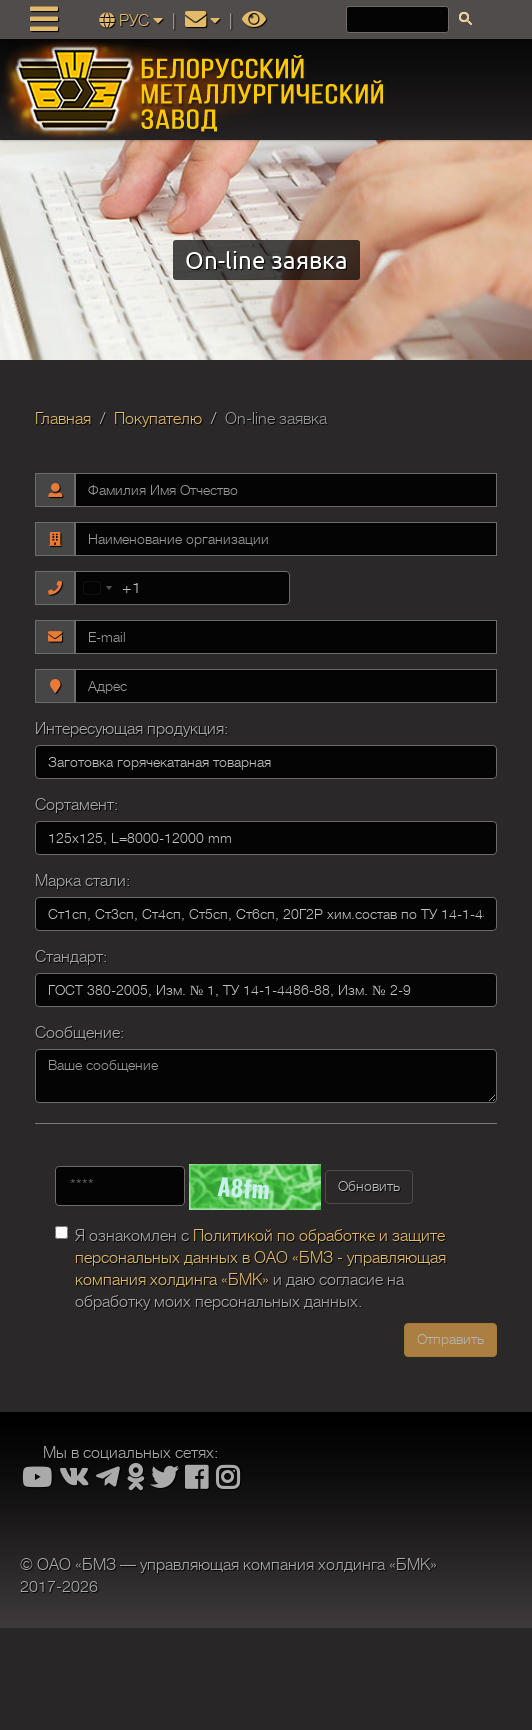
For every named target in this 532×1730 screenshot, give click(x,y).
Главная (63, 419)
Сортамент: (76, 805)
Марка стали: (82, 881)
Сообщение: (79, 1033)
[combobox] (108, 588)
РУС (133, 21)
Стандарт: (71, 957)
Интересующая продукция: (131, 729)
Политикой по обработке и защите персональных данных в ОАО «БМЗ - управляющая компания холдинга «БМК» (260, 1258)
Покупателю (158, 419)
